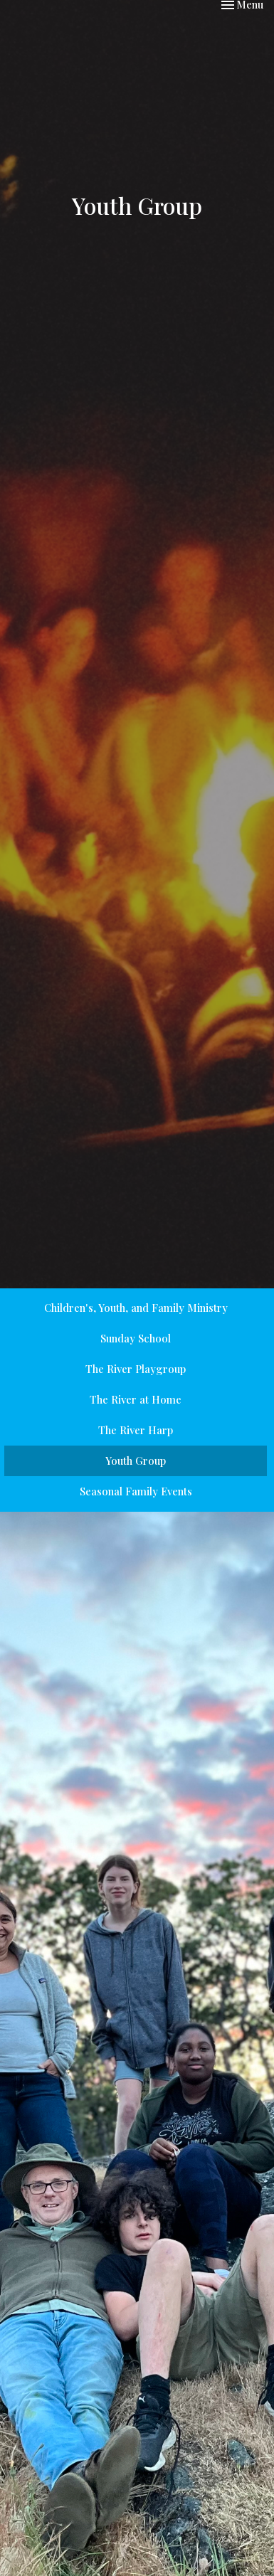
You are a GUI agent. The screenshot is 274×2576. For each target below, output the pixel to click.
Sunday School (135, 1338)
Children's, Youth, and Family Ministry (136, 1307)
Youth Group (135, 1460)
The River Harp (135, 1430)
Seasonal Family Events (136, 1491)
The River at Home (135, 1399)
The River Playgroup (135, 1369)
